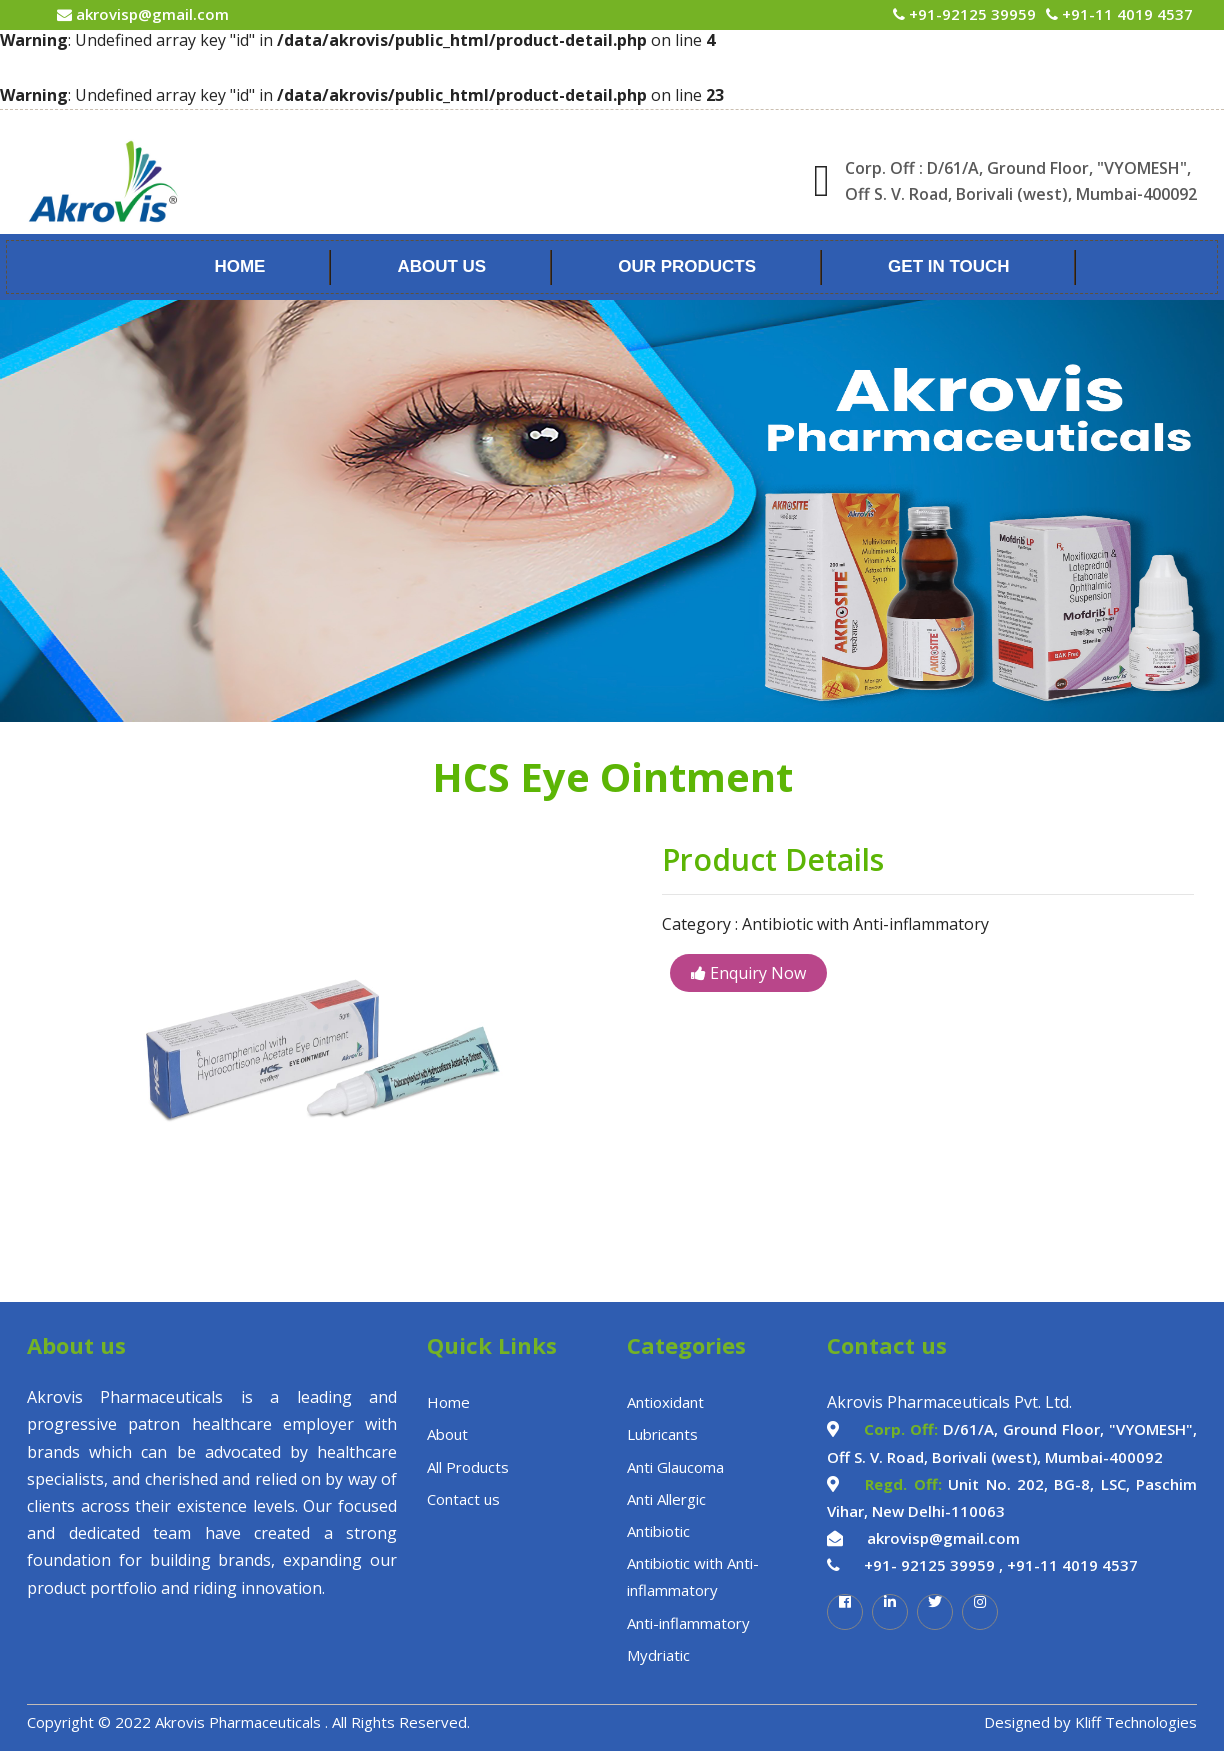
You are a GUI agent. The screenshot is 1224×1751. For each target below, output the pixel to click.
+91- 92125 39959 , (933, 1565)
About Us (441, 266)
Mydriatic (658, 1655)
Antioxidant (665, 1402)
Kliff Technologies (1136, 1722)
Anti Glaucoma (675, 1467)
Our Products (687, 266)
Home (239, 266)
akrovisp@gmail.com (150, 14)
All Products (468, 1467)
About (447, 1434)
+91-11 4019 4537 (1125, 14)
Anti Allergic (666, 1499)
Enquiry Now (748, 973)
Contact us (463, 1499)
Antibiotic (658, 1531)
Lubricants (662, 1434)
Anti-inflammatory (688, 1623)
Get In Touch (949, 266)
